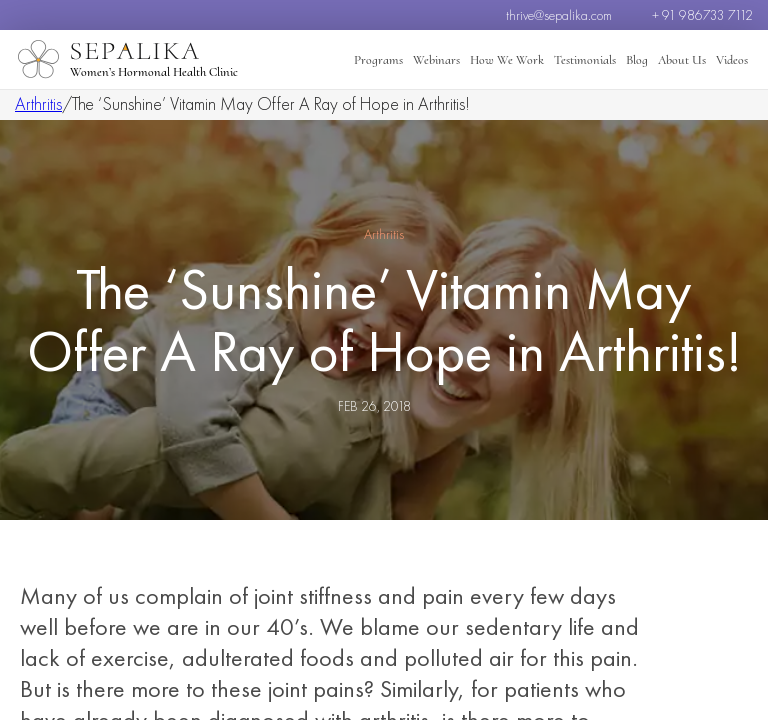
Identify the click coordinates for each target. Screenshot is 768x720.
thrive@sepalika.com (559, 15)
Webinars (436, 60)
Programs (378, 60)
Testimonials (585, 60)
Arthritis (38, 103)
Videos (732, 60)
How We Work (507, 60)
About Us (682, 60)
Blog (637, 60)
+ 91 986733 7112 (702, 15)
